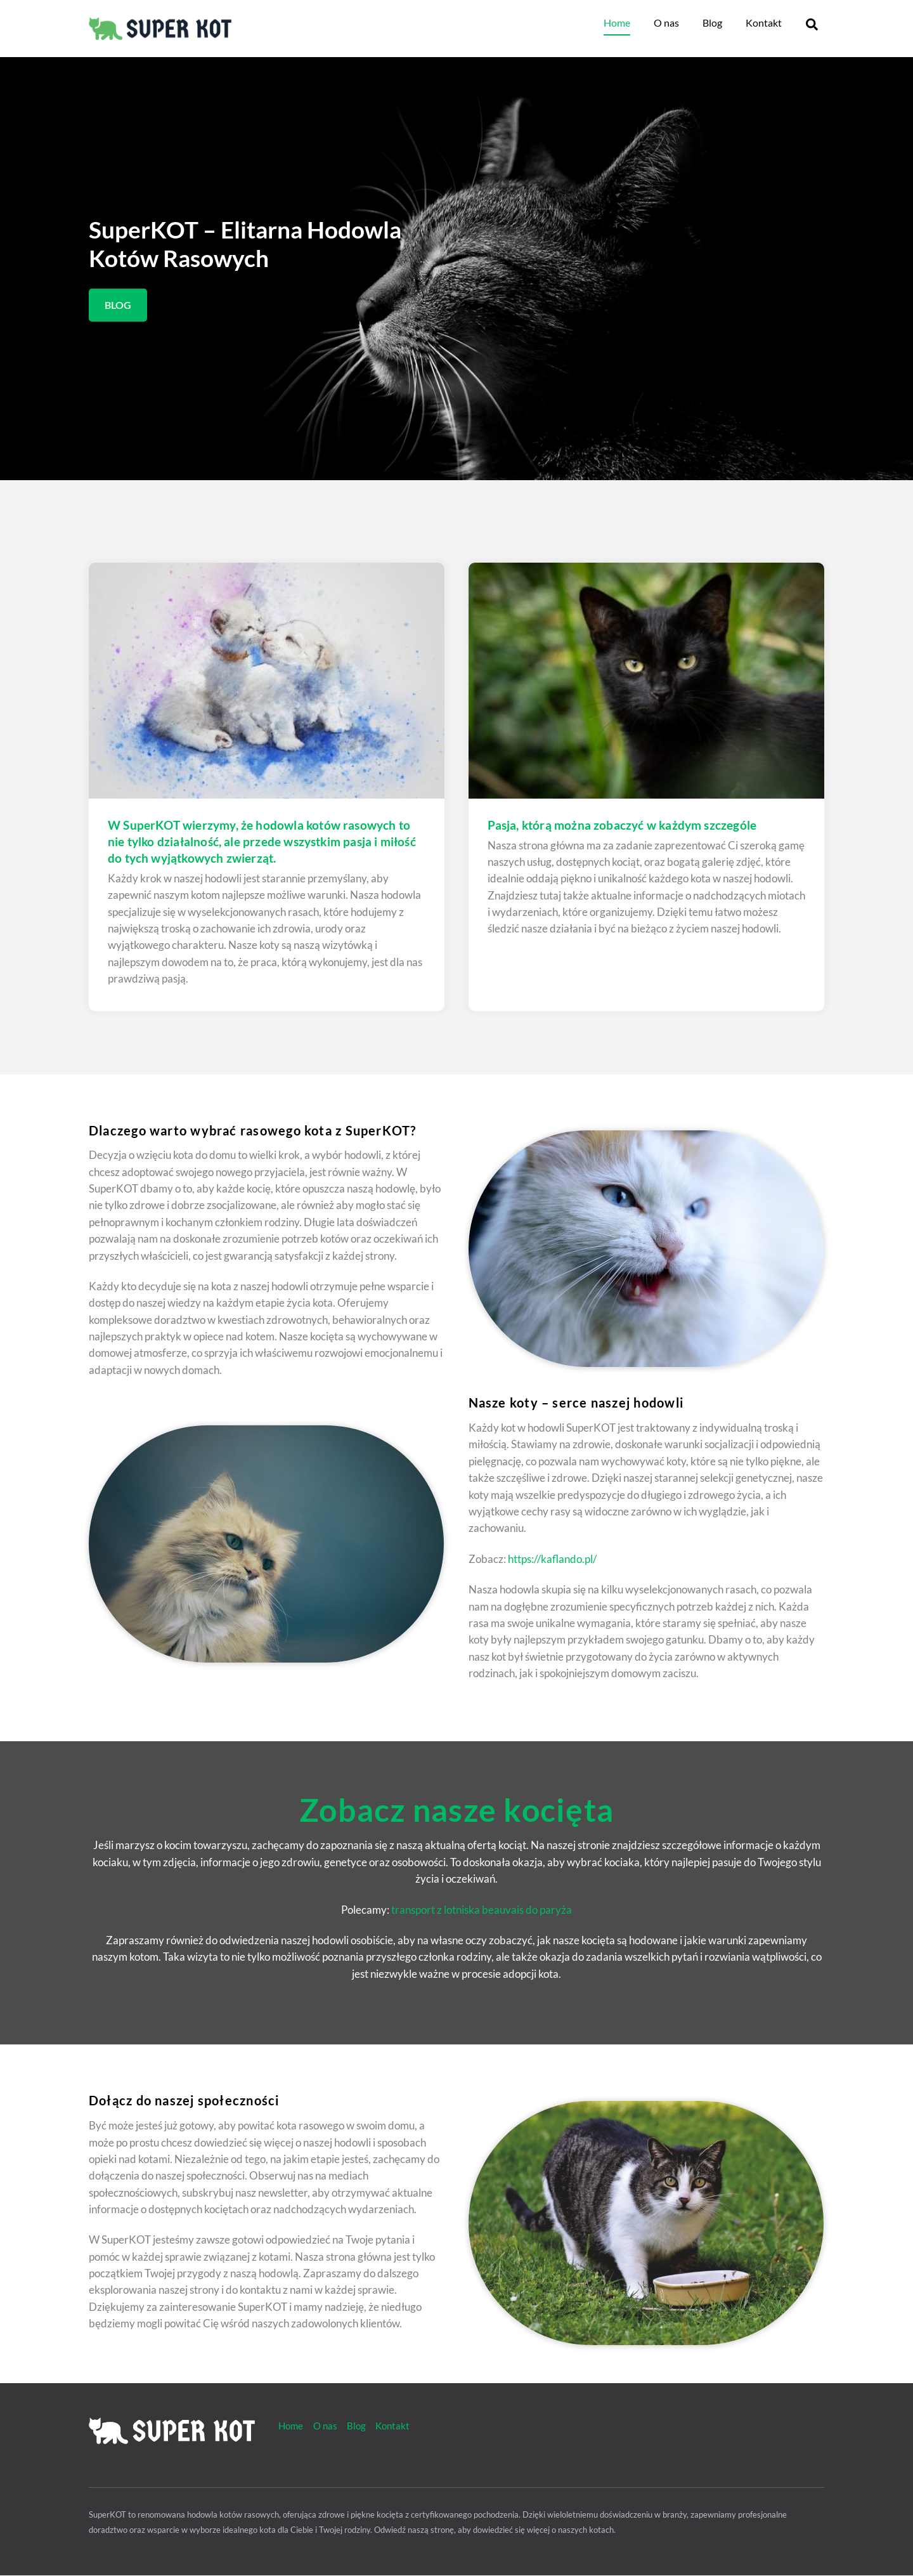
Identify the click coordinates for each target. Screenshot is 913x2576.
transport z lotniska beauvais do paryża (481, 1909)
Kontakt (764, 23)
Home (617, 23)
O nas (666, 23)
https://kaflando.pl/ (552, 1559)
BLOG (118, 305)
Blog (712, 23)
